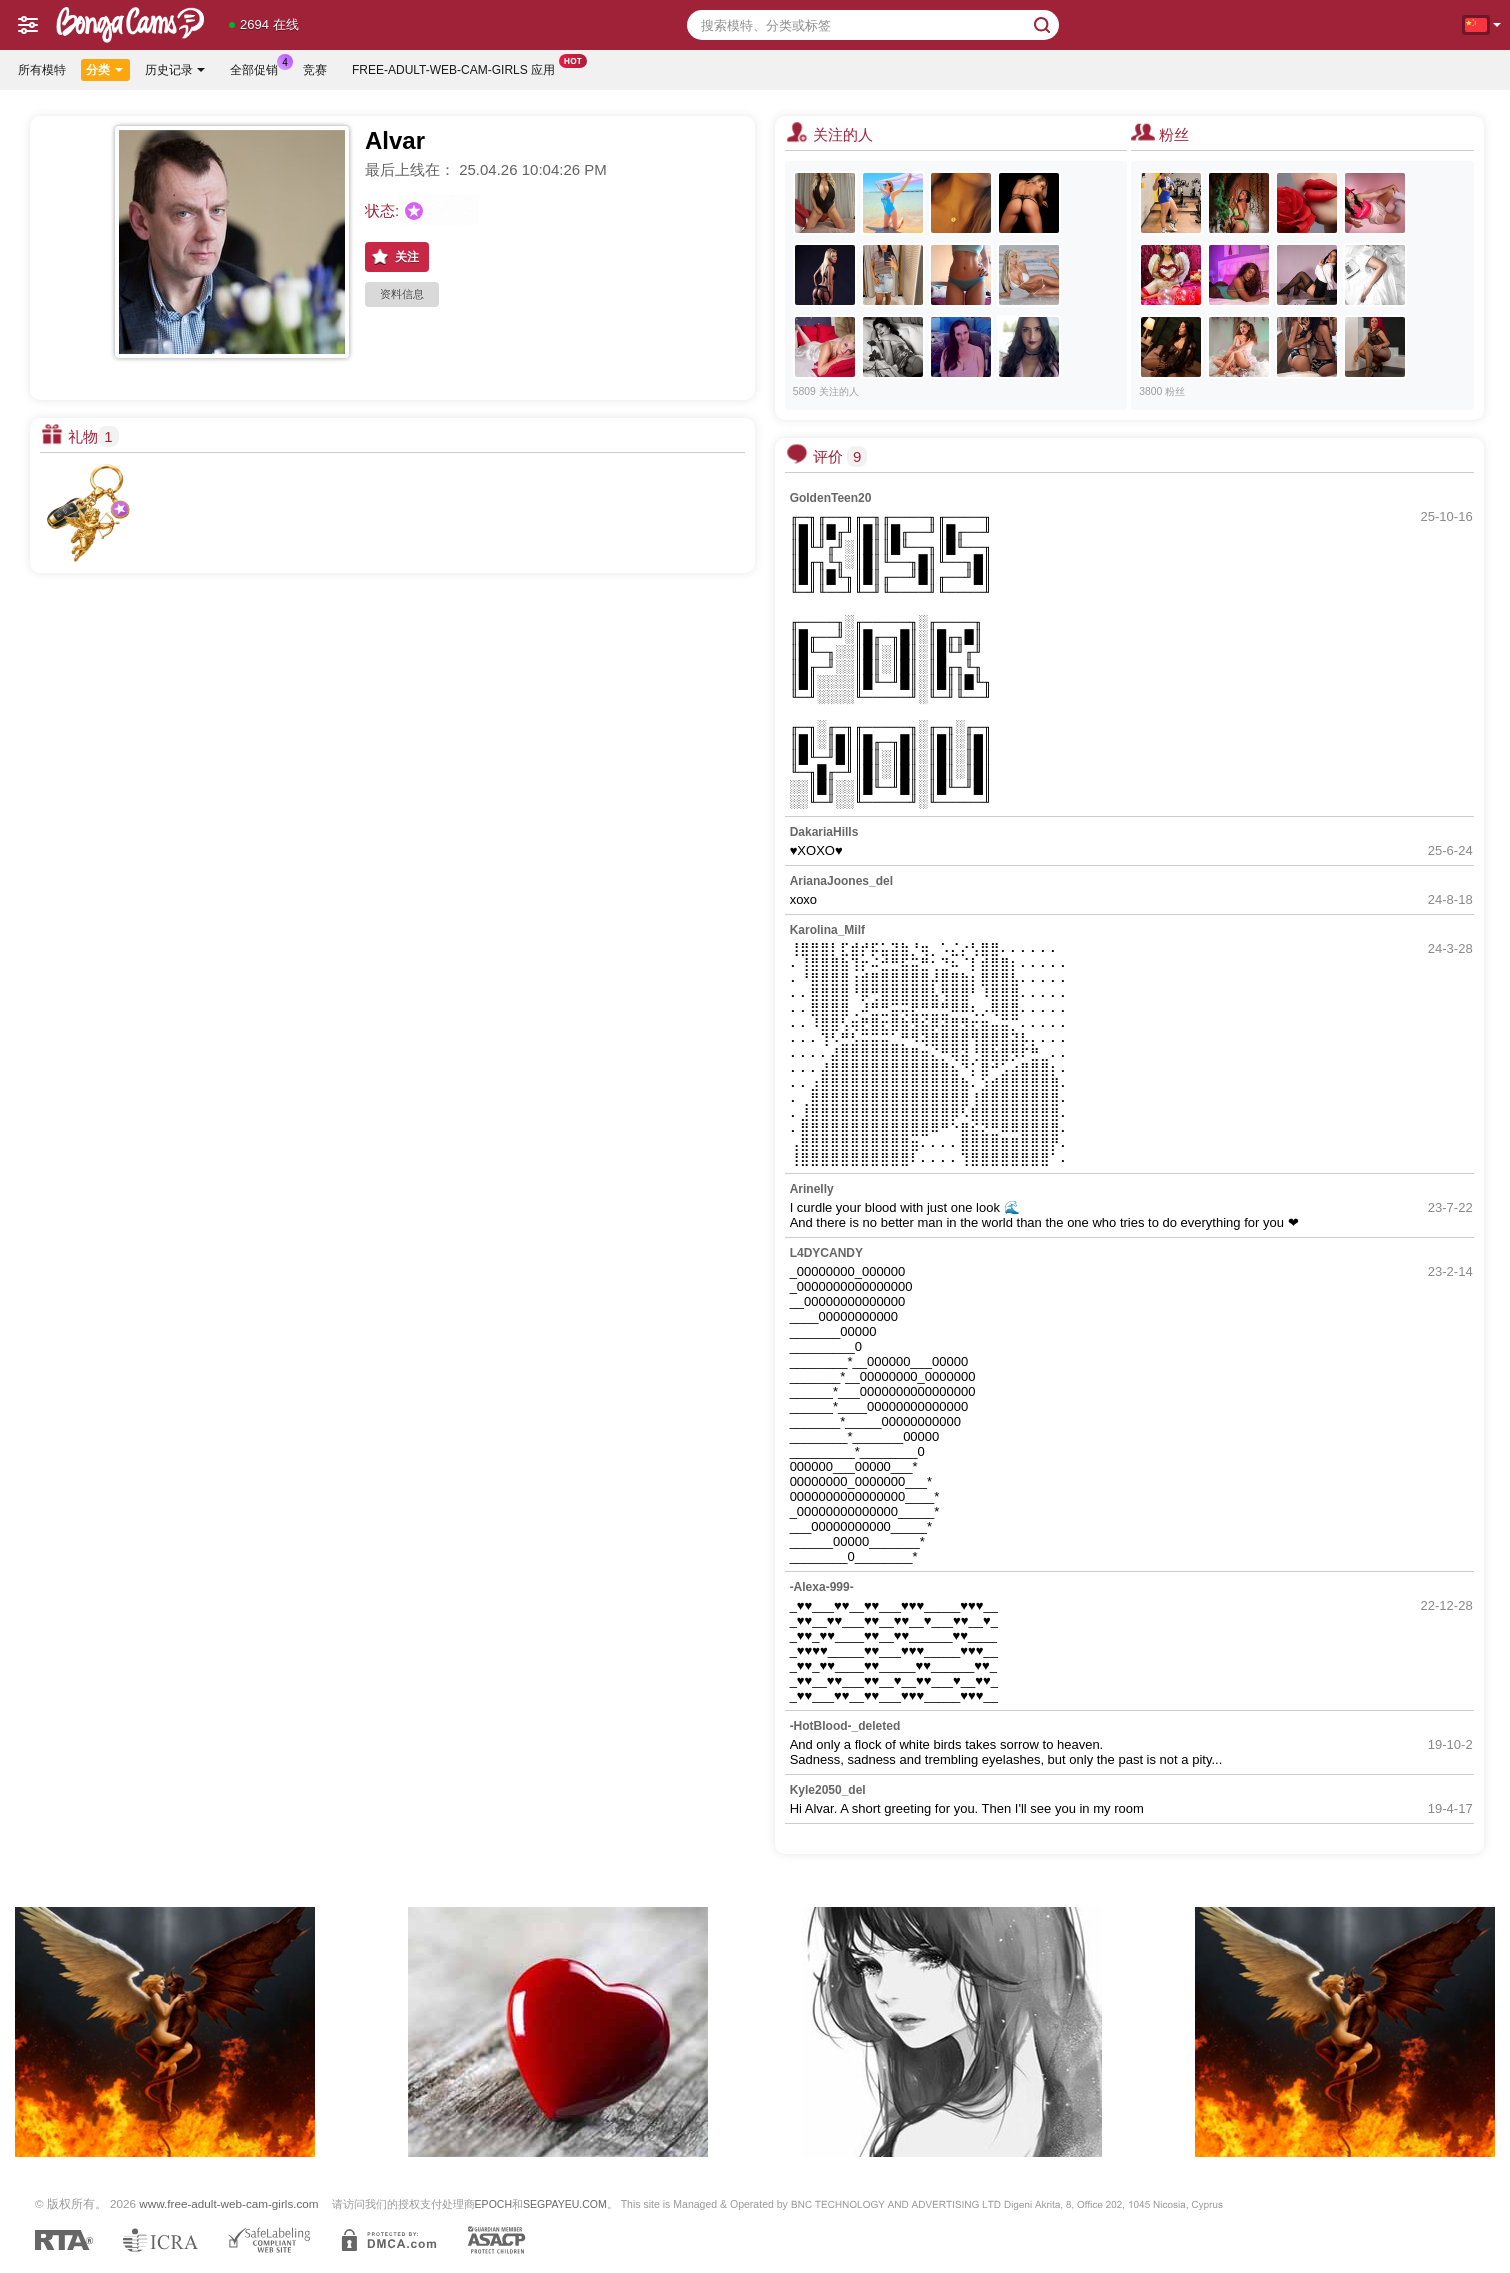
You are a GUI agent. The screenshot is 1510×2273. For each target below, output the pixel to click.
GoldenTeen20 (831, 498)
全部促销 (259, 68)
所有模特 (42, 70)
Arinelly (812, 1189)
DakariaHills (824, 832)
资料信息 (402, 294)
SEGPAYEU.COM (565, 2204)
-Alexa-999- (822, 1587)
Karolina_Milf (827, 930)
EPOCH (493, 2204)
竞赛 (315, 70)
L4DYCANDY (826, 1253)
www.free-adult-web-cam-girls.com (228, 2203)
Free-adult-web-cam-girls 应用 (458, 68)
